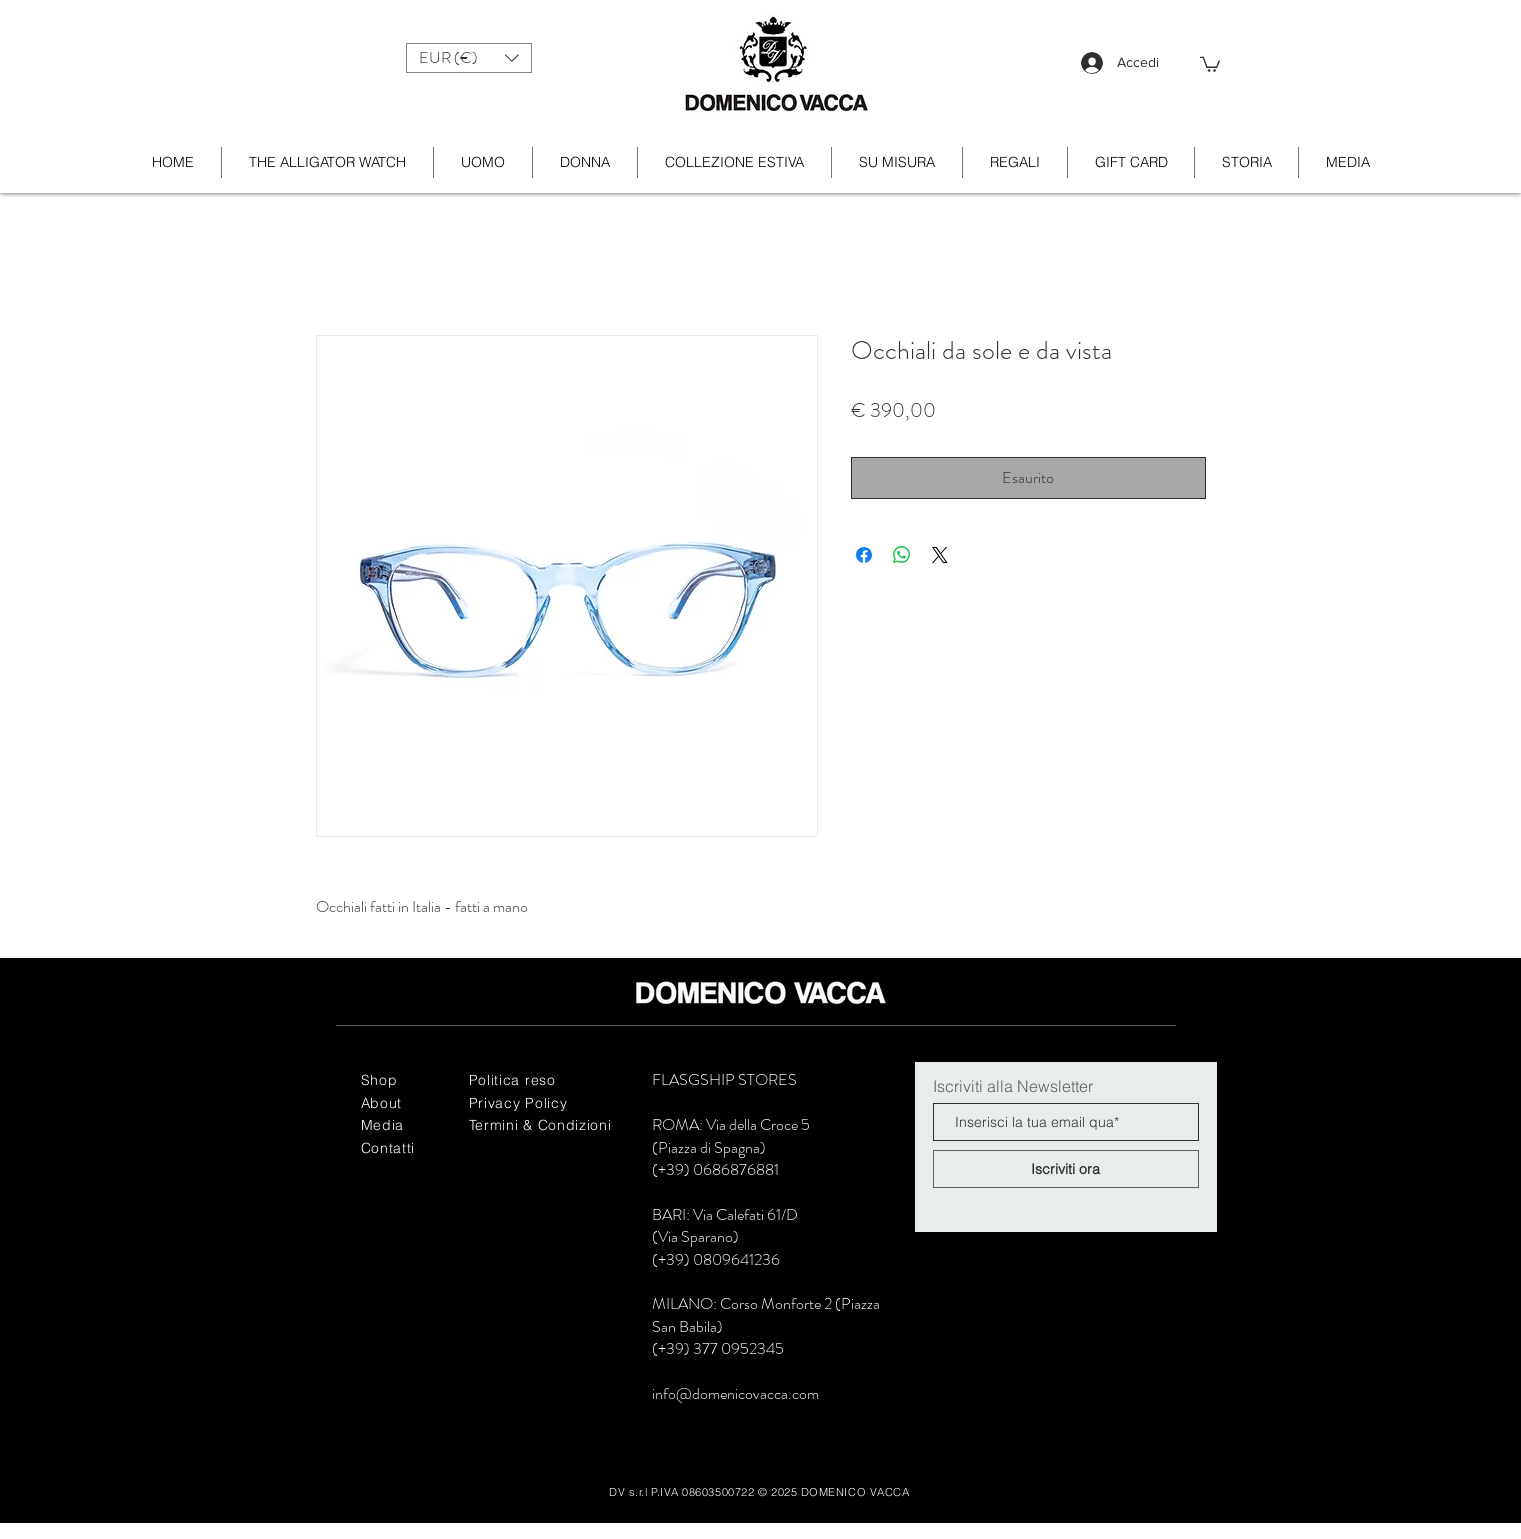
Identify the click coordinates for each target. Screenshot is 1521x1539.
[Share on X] (940, 555)
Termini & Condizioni (540, 1125)
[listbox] (469, 58)
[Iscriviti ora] (1066, 1169)
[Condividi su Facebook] (864, 555)
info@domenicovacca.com (735, 1393)
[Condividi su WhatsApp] (902, 555)
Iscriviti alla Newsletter (1013, 1086)
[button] (469, 58)
